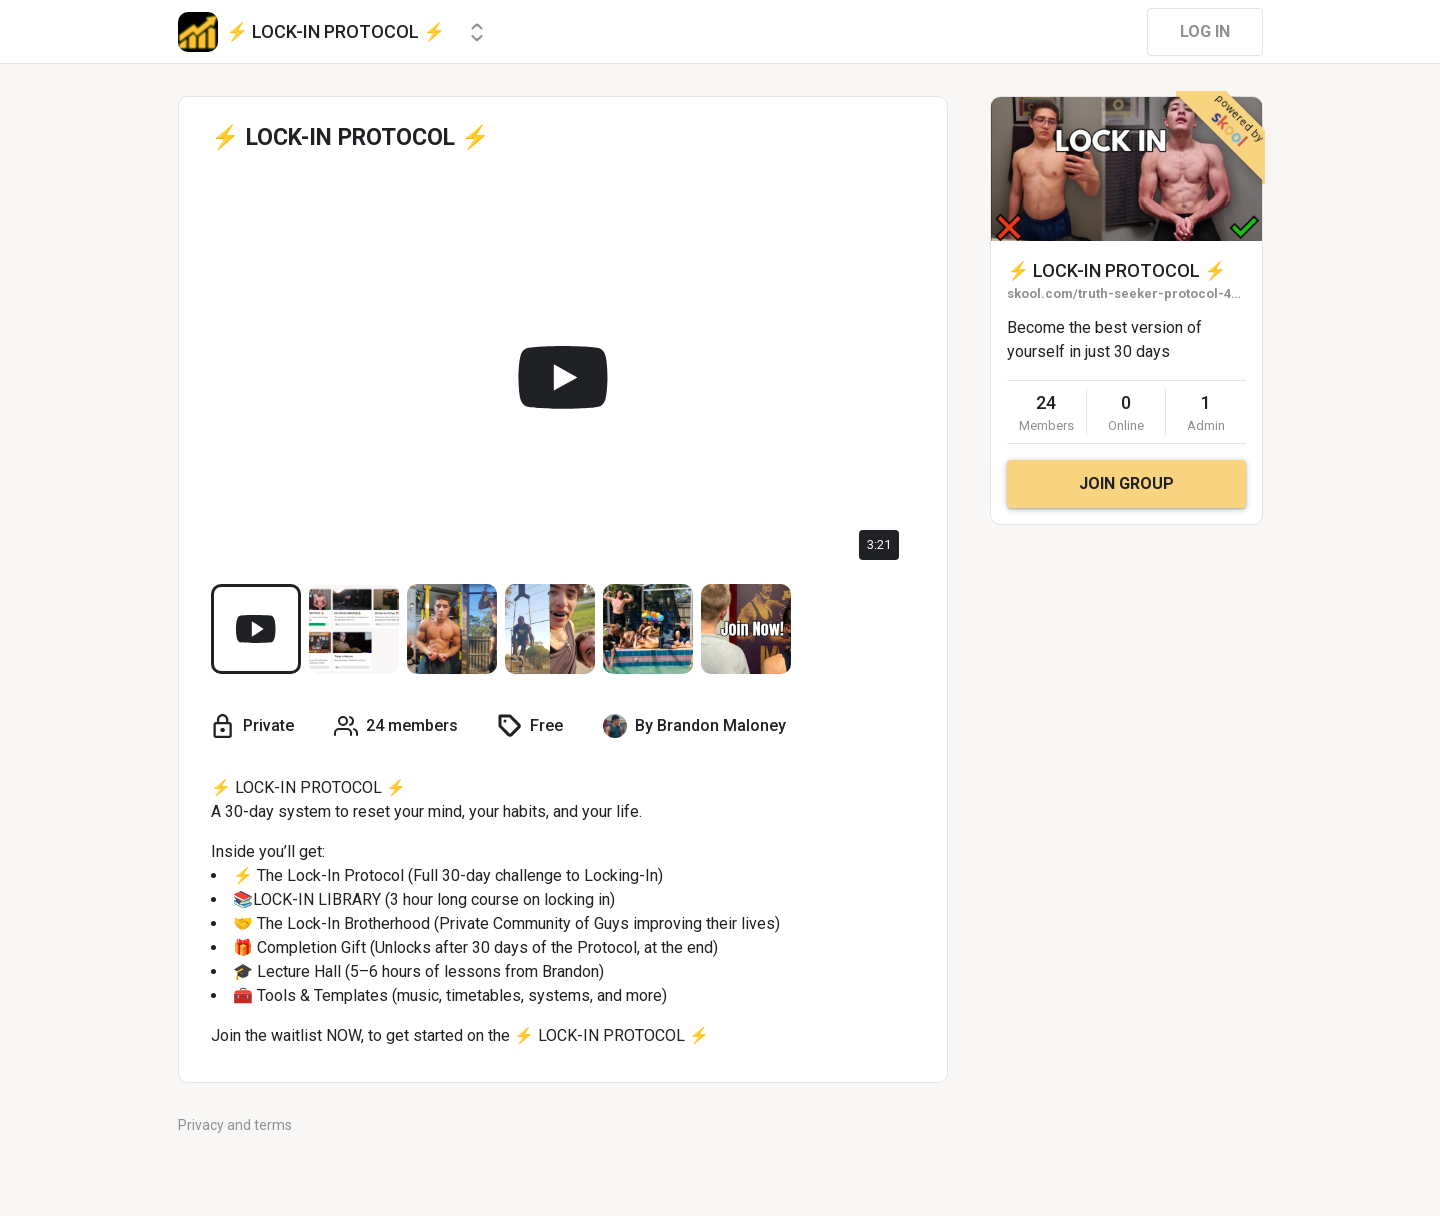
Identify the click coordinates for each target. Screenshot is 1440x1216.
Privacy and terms (235, 1125)
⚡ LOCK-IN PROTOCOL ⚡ (1116, 270)
